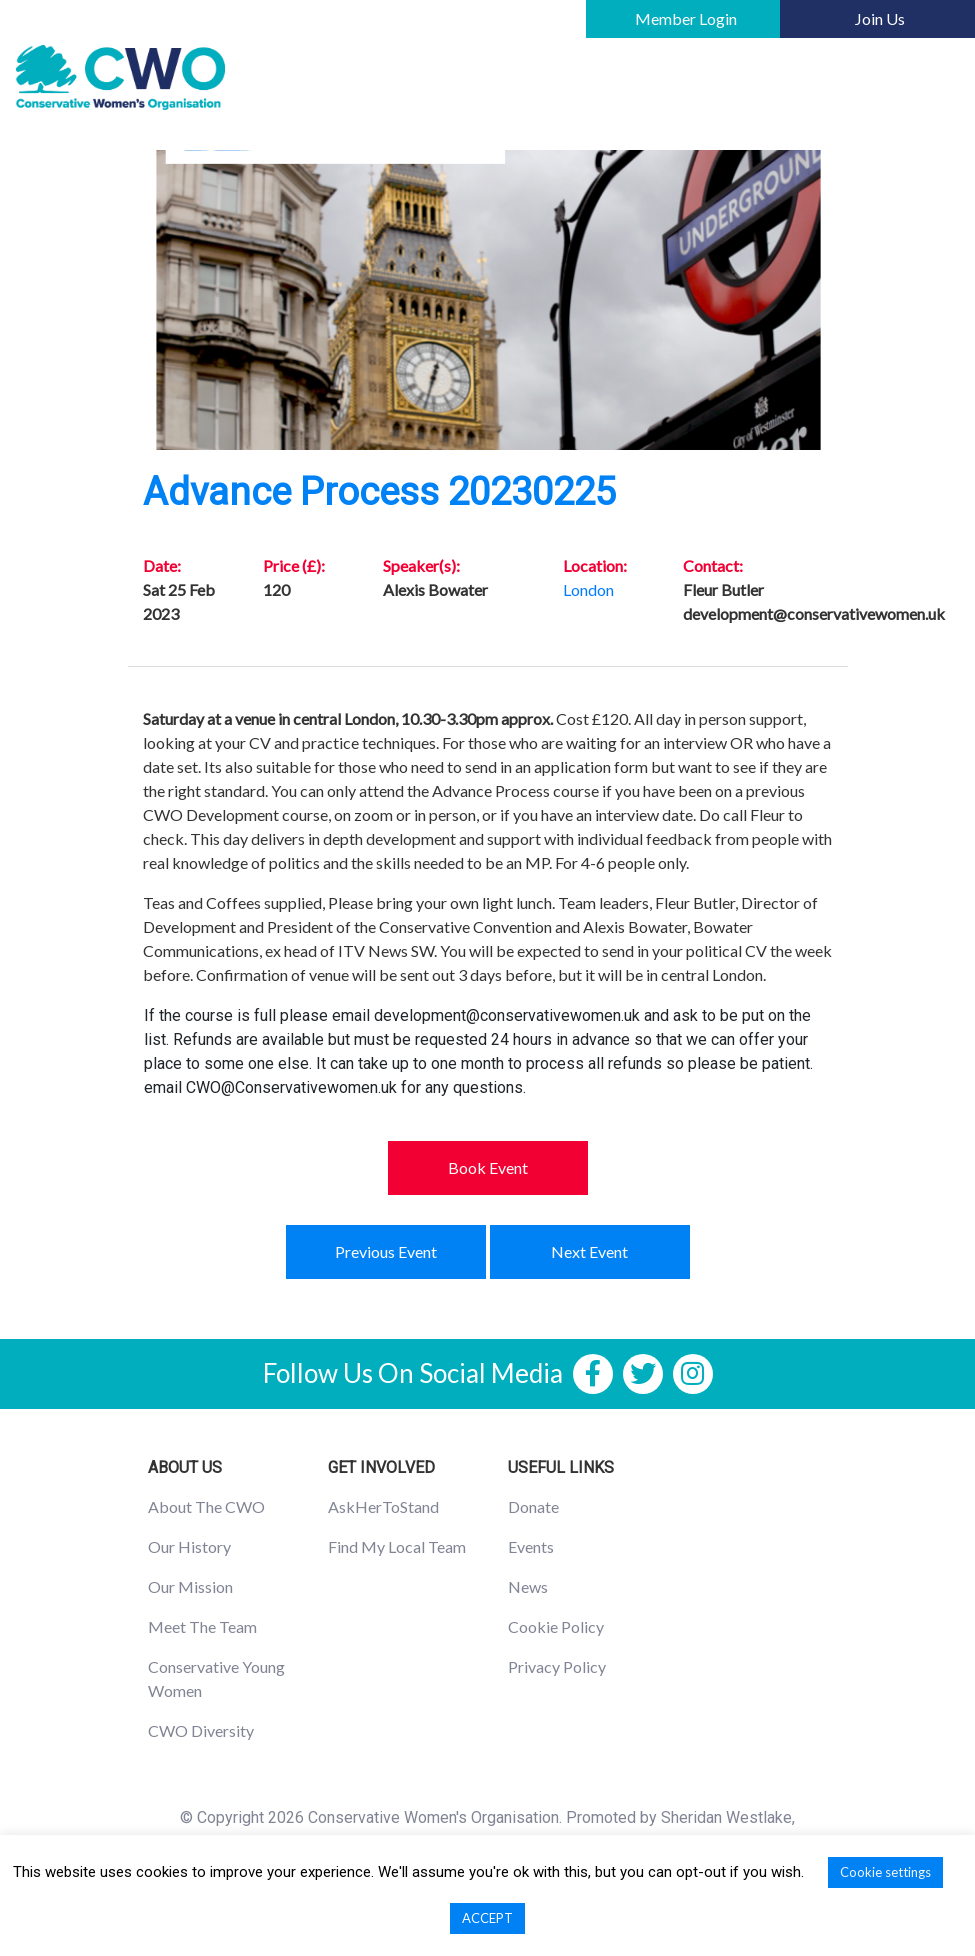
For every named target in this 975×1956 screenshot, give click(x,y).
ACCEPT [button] (487, 1918)
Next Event (589, 1251)
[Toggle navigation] (931, 78)
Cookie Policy (556, 1626)
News (528, 1586)
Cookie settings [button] (885, 1872)
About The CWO (206, 1506)
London (588, 589)
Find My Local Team (397, 1546)
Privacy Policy (557, 1666)
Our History (189, 1546)
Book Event (488, 1167)
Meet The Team (202, 1626)
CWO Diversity (201, 1730)
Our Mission (190, 1586)
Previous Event (386, 1251)
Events (531, 1546)
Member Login (686, 18)
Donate (533, 1506)
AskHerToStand (383, 1506)
